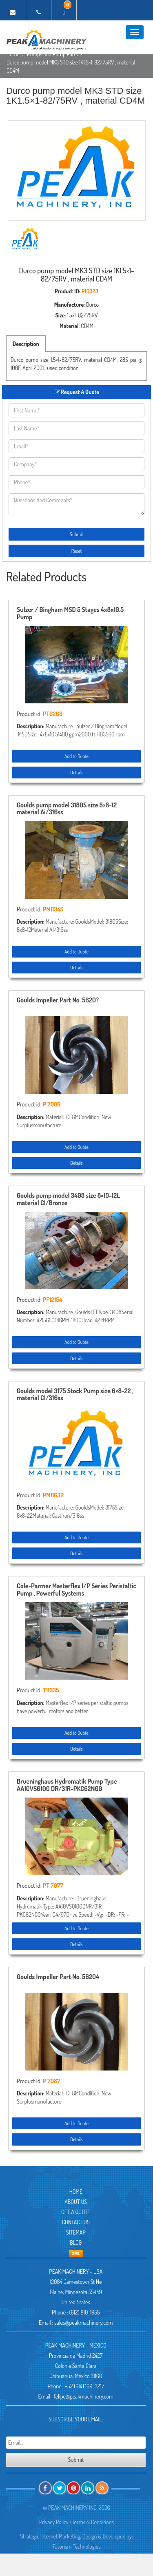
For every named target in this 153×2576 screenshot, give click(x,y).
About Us (75, 2201)
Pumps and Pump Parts (52, 54)
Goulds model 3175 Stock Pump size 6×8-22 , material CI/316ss (75, 1395)
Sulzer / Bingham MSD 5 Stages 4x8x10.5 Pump (70, 613)
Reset (76, 551)
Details (76, 772)
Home (13, 54)
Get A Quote (75, 2211)
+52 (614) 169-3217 (84, 2386)
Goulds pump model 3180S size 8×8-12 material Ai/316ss (67, 809)
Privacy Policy (54, 2521)
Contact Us (76, 2222)
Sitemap (76, 2232)
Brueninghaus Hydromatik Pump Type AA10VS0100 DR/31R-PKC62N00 (67, 1785)
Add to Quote (76, 756)
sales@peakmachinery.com (83, 2322)
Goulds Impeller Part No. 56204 (58, 1977)
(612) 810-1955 (84, 2312)
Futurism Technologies (76, 2546)
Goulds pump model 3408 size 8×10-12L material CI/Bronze (68, 1199)
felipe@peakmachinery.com (83, 2396)
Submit (76, 534)
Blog (76, 2242)
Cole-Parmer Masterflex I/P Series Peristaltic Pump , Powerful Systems (76, 1590)
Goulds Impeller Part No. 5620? (58, 1000)
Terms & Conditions (93, 2521)
